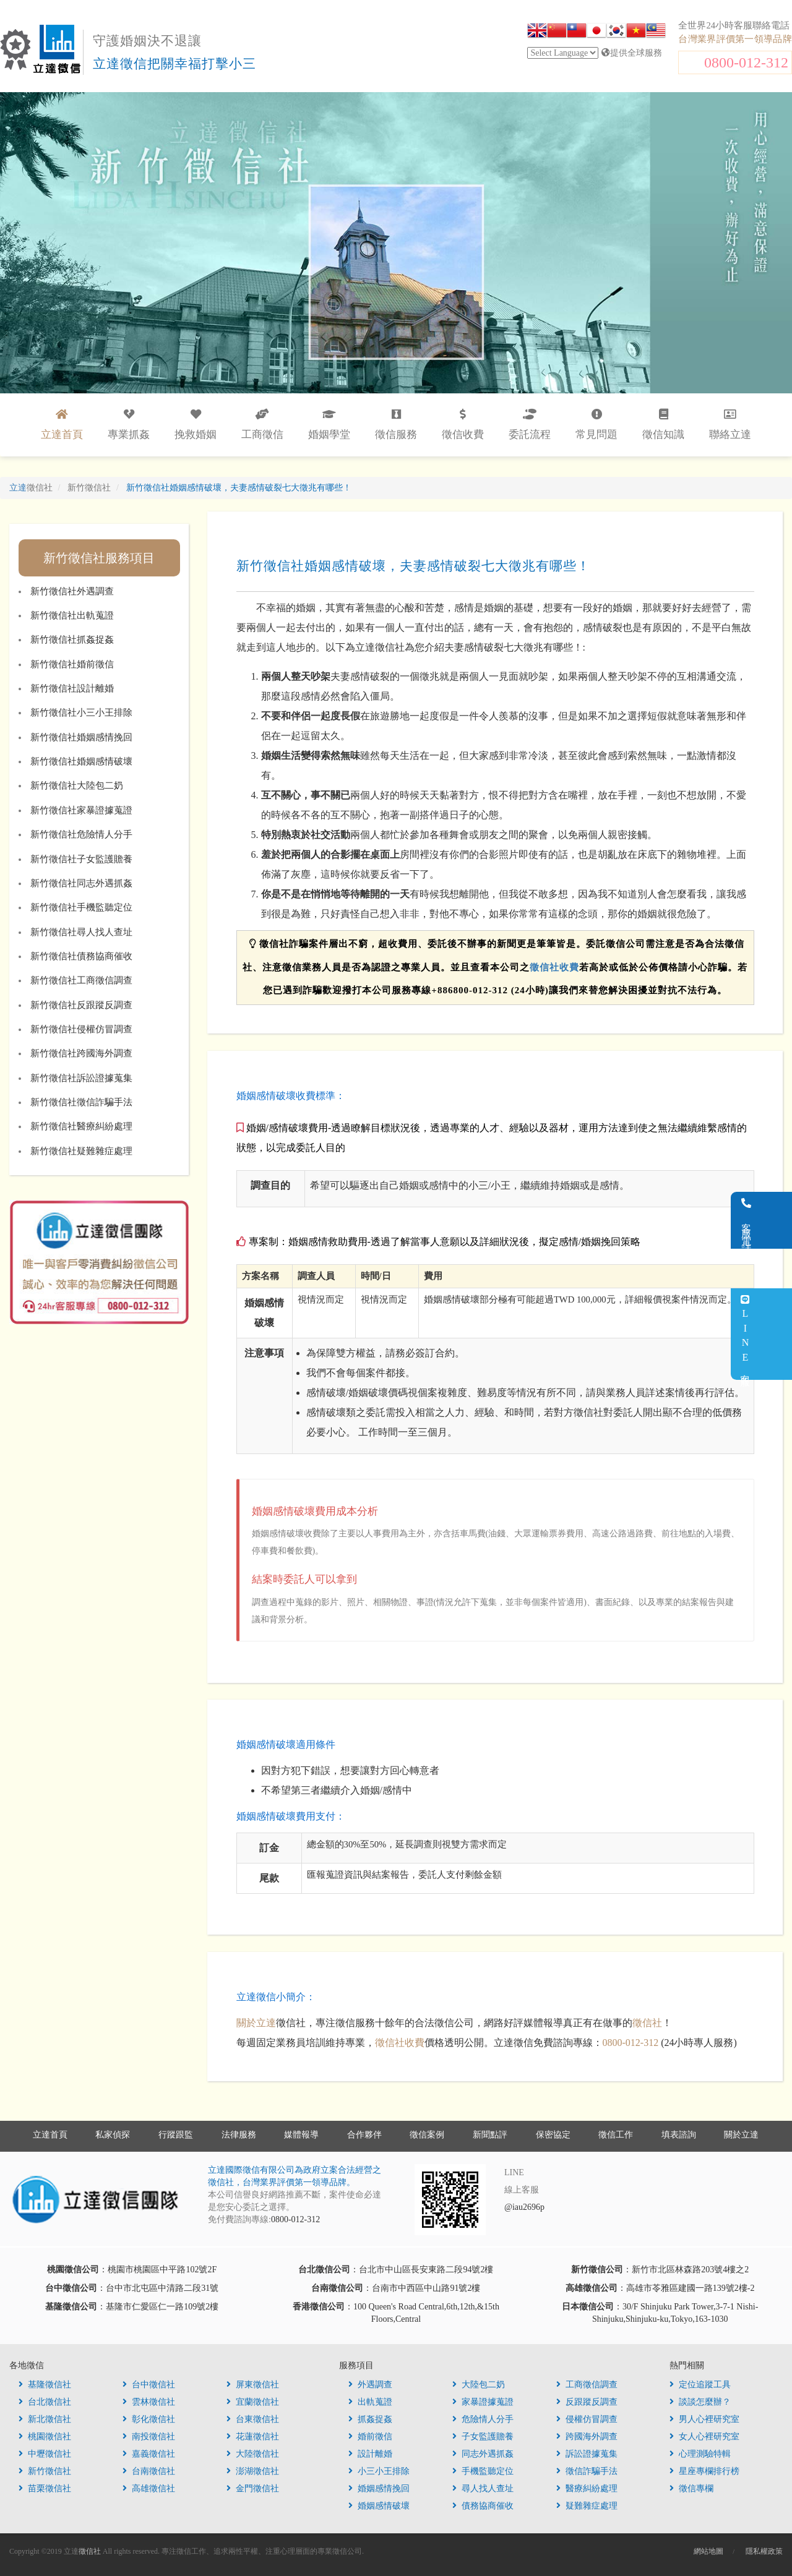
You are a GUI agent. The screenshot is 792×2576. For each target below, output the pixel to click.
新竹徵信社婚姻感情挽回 (81, 737)
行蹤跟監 (175, 2134)
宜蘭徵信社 (252, 2402)
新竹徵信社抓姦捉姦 (72, 639)
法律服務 (239, 2134)
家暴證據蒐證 (483, 2402)
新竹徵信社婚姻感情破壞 (81, 761)
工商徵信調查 (587, 2384)
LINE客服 (775, 1334)
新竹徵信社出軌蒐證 (72, 615)
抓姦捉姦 (370, 2419)
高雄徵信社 (149, 2488)
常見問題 (596, 424)
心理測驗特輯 (700, 2453)
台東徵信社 (252, 2419)
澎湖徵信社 (252, 2471)
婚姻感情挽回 (379, 2488)
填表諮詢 (678, 2134)
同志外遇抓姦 (483, 2453)
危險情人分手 (483, 2419)
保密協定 (553, 2134)
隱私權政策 (764, 2551)
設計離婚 (370, 2453)
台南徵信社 (149, 2471)
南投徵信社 (149, 2436)
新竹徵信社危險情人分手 (81, 834)
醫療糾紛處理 (587, 2488)
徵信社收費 (554, 967)
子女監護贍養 (483, 2436)
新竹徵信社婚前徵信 (72, 664)
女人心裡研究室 (704, 2436)
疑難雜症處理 (587, 2505)
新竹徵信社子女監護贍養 (81, 859)
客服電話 (777, 1220)
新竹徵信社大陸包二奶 (76, 785)
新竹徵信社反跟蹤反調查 (81, 1005)
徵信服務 (396, 424)
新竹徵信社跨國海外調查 (81, 1053)
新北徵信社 (45, 2419)
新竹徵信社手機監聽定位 (81, 907)
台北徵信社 (45, 2402)
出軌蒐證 (370, 2402)
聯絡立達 (730, 424)
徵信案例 (427, 2134)
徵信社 (647, 2023)
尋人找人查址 (483, 2488)
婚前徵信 (370, 2436)
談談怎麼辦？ (700, 2402)
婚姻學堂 (329, 424)
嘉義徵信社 (149, 2453)
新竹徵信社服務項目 (99, 558)
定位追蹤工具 (700, 2384)
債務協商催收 (483, 2505)
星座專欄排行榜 (704, 2471)
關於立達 (256, 2023)
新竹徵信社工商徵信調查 (81, 980)
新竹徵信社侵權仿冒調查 (81, 1029)
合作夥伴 (364, 2134)
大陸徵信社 (252, 2453)
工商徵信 (262, 424)
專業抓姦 (129, 424)
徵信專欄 (691, 2488)
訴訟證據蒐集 (587, 2453)
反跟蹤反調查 (587, 2402)
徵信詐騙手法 (587, 2471)
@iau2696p (524, 2207)
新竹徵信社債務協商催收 (81, 956)
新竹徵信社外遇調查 (72, 591)
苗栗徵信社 (45, 2488)
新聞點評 (490, 2134)
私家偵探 (112, 2134)
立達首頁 (50, 2134)
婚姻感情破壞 (379, 2505)
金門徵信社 (252, 2488)
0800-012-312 (746, 62)
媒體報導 (301, 2134)
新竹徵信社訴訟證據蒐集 (81, 1078)
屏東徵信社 (252, 2384)
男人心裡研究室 (704, 2419)
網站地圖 (708, 2551)
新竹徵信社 (45, 2471)
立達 (31, 487)
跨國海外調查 (587, 2436)
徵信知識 (663, 424)
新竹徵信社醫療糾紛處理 (81, 1126)
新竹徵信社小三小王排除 (81, 712)
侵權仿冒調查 (587, 2419)
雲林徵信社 (149, 2402)
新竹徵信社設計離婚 (72, 688)
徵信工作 (615, 2134)
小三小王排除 (379, 2471)
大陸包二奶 (478, 2384)
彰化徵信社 (149, 2419)
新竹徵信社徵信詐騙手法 (81, 1102)
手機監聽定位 (483, 2471)
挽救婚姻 (195, 424)
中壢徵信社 (45, 2453)
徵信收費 (463, 424)
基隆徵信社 (45, 2384)
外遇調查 (370, 2384)
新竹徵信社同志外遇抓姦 (81, 883)
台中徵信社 (149, 2384)
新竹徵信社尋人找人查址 (81, 932)
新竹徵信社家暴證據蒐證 (81, 810)
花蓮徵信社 (252, 2436)
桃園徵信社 (45, 2436)
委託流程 (530, 424)
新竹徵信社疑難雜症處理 (81, 1151)
